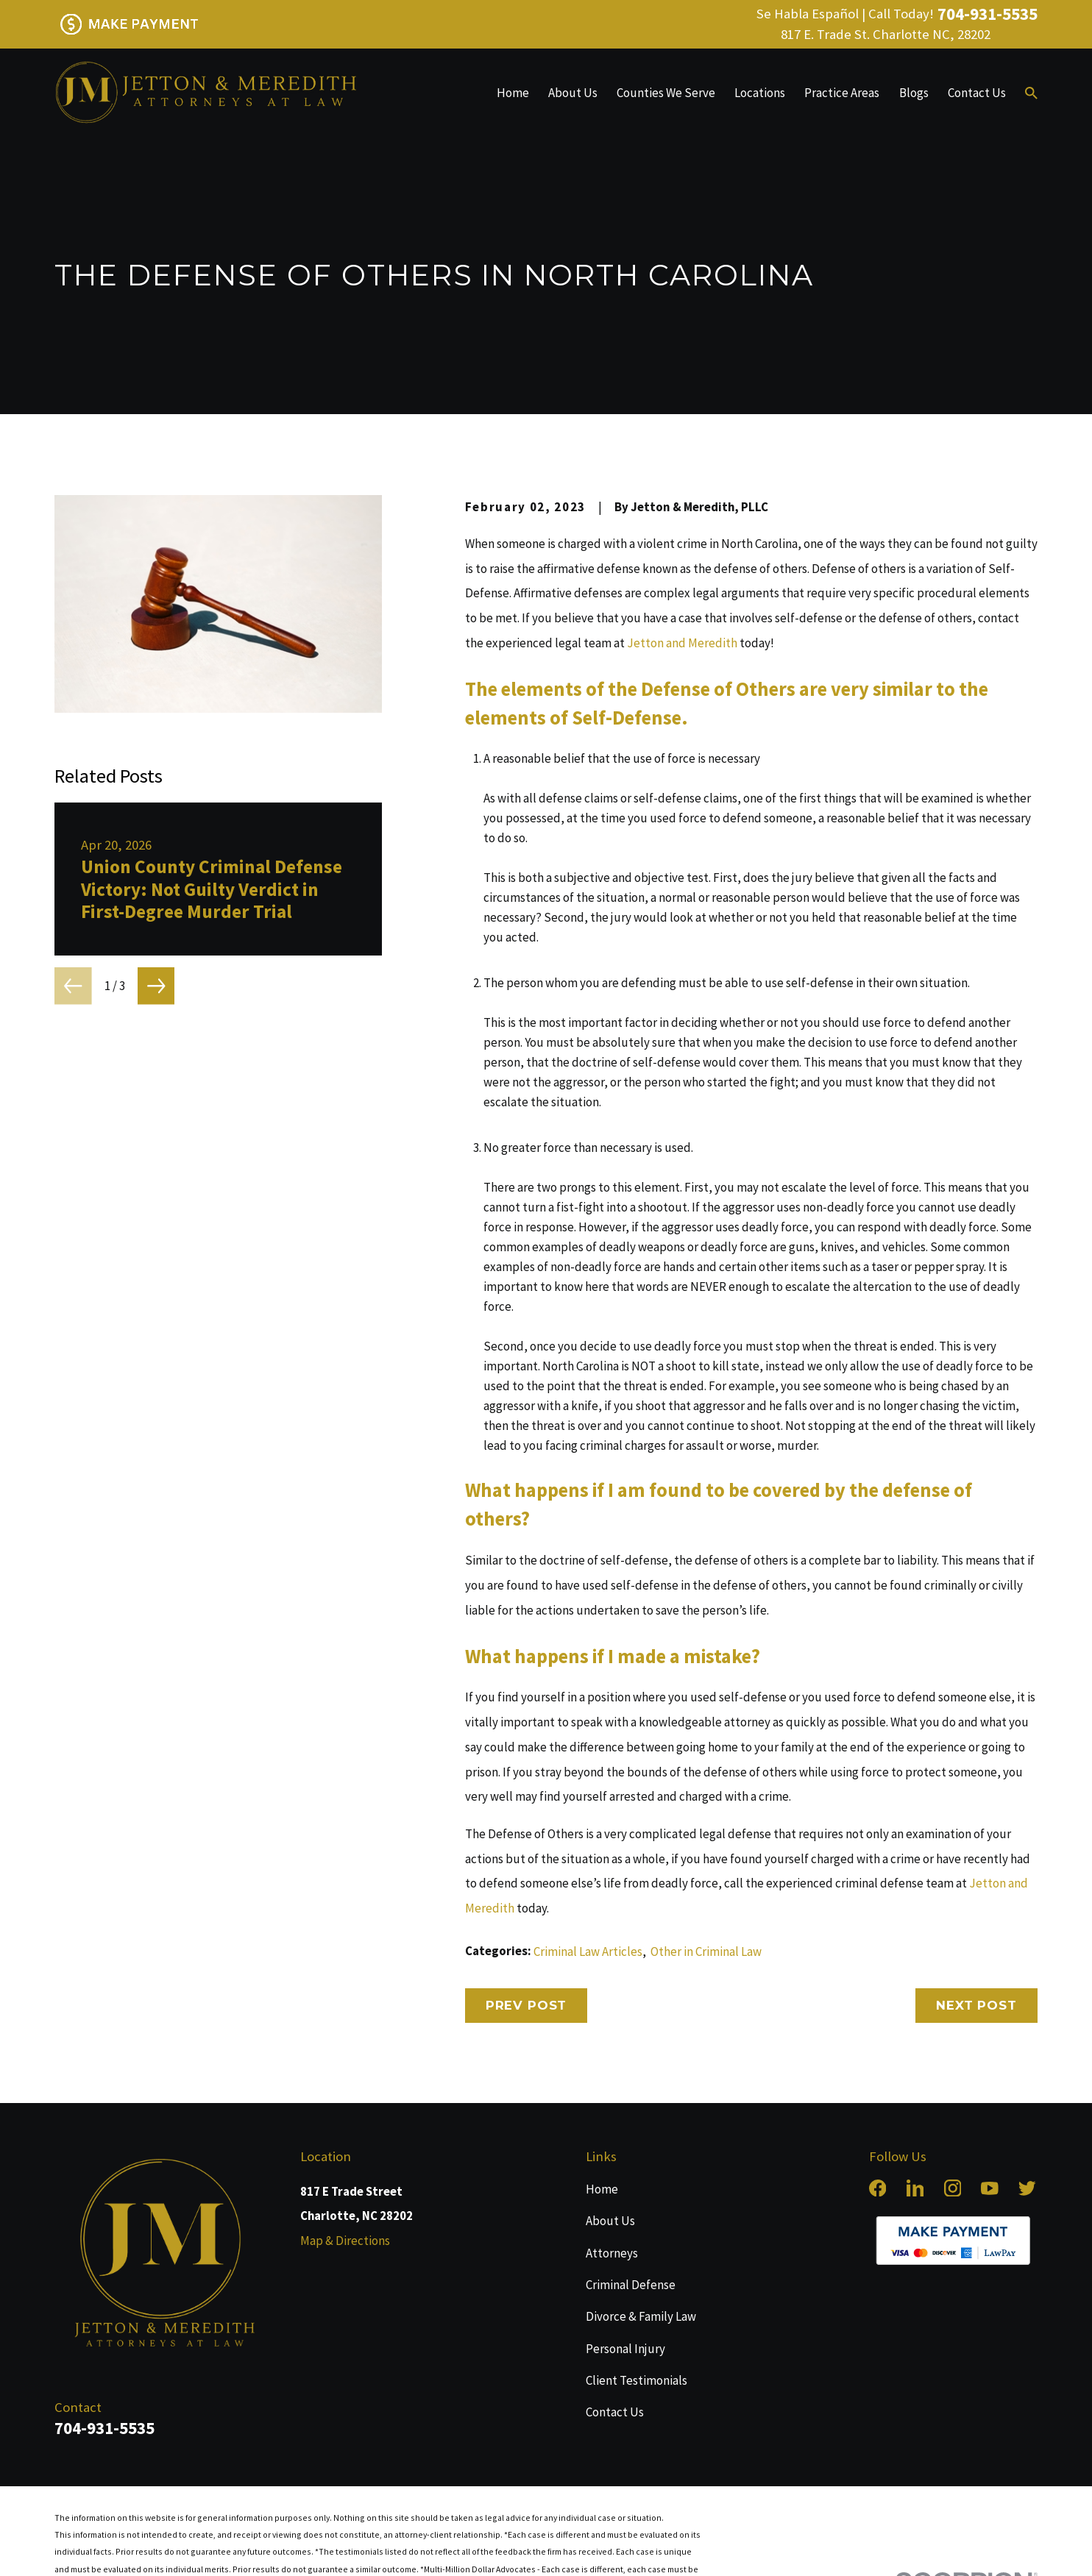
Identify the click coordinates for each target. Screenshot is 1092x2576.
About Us (610, 2221)
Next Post (976, 2005)
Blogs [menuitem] (914, 93)
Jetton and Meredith (682, 643)
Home (602, 2189)
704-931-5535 (987, 13)
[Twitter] (1027, 2188)
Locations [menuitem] (759, 93)
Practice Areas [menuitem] (841, 93)
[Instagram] (953, 2188)
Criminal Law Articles (587, 1951)
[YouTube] (990, 2188)
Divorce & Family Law (641, 2316)
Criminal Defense (631, 2285)
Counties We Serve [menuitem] (666, 93)
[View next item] (156, 986)
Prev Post (526, 2005)
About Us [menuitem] (573, 93)
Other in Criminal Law (706, 1951)
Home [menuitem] (513, 93)
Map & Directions (345, 2240)
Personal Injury (625, 2349)
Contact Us (615, 2412)
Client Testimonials (636, 2380)
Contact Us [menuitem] (977, 93)
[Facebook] (878, 2188)
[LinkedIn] (915, 2188)
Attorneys (612, 2253)
